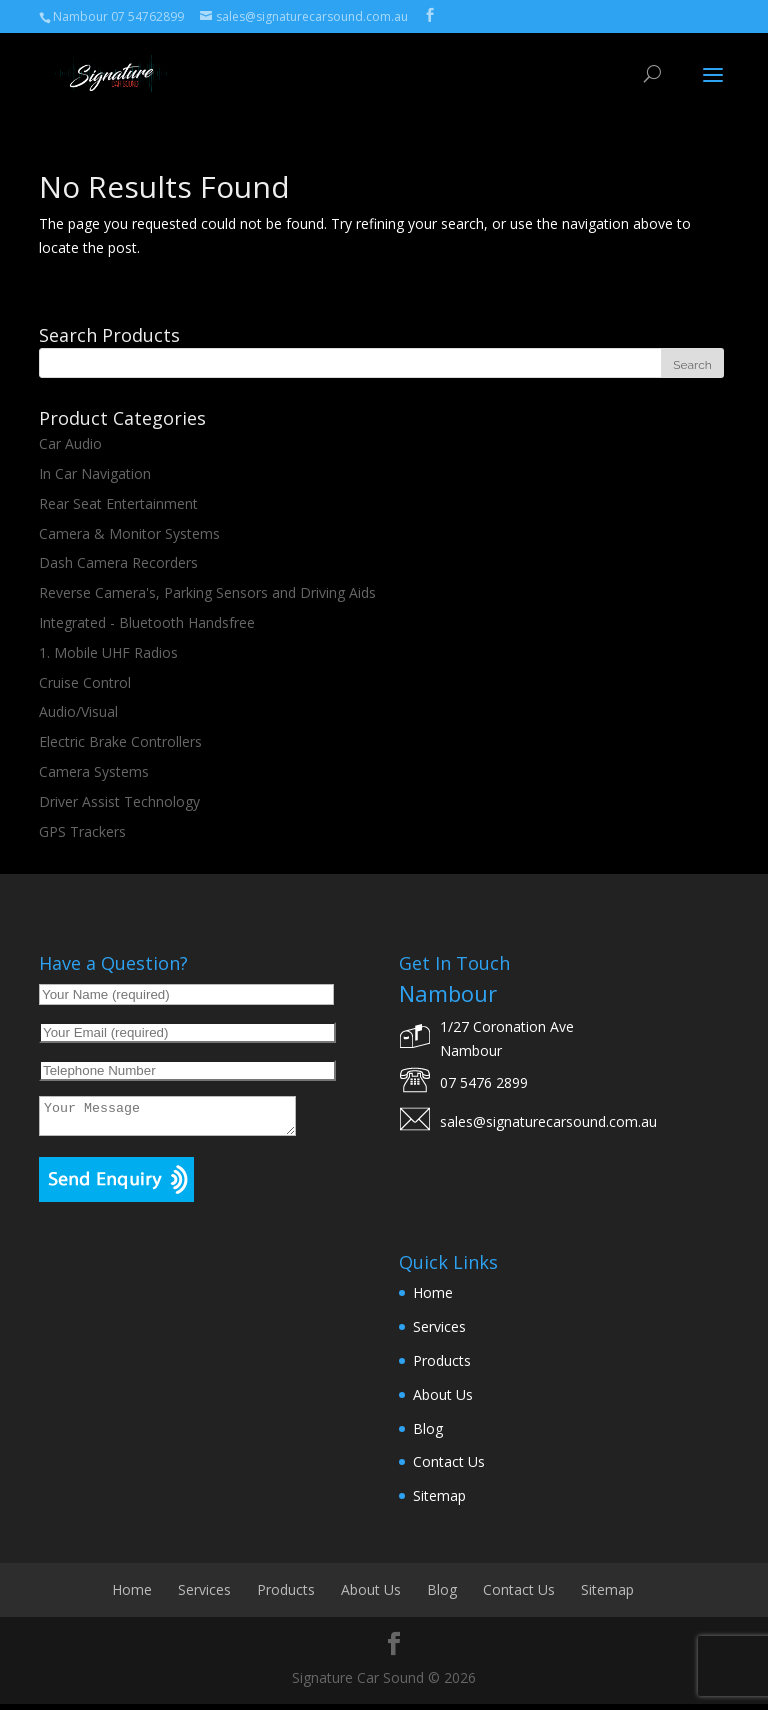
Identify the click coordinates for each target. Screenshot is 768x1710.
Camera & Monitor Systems (129, 533)
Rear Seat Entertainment (118, 503)
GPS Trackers (82, 831)
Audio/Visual (78, 711)
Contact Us (449, 1467)
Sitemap (439, 1501)
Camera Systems (94, 771)
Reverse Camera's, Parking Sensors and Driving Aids (207, 592)
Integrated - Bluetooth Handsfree (147, 622)
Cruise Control (85, 682)
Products (442, 1366)
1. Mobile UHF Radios (108, 652)
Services (439, 1332)
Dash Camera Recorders (118, 562)
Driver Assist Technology (119, 801)
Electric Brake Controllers (120, 741)
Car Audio (70, 443)
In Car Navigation (95, 473)
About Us (443, 1400)
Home (433, 1298)
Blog (428, 1434)
